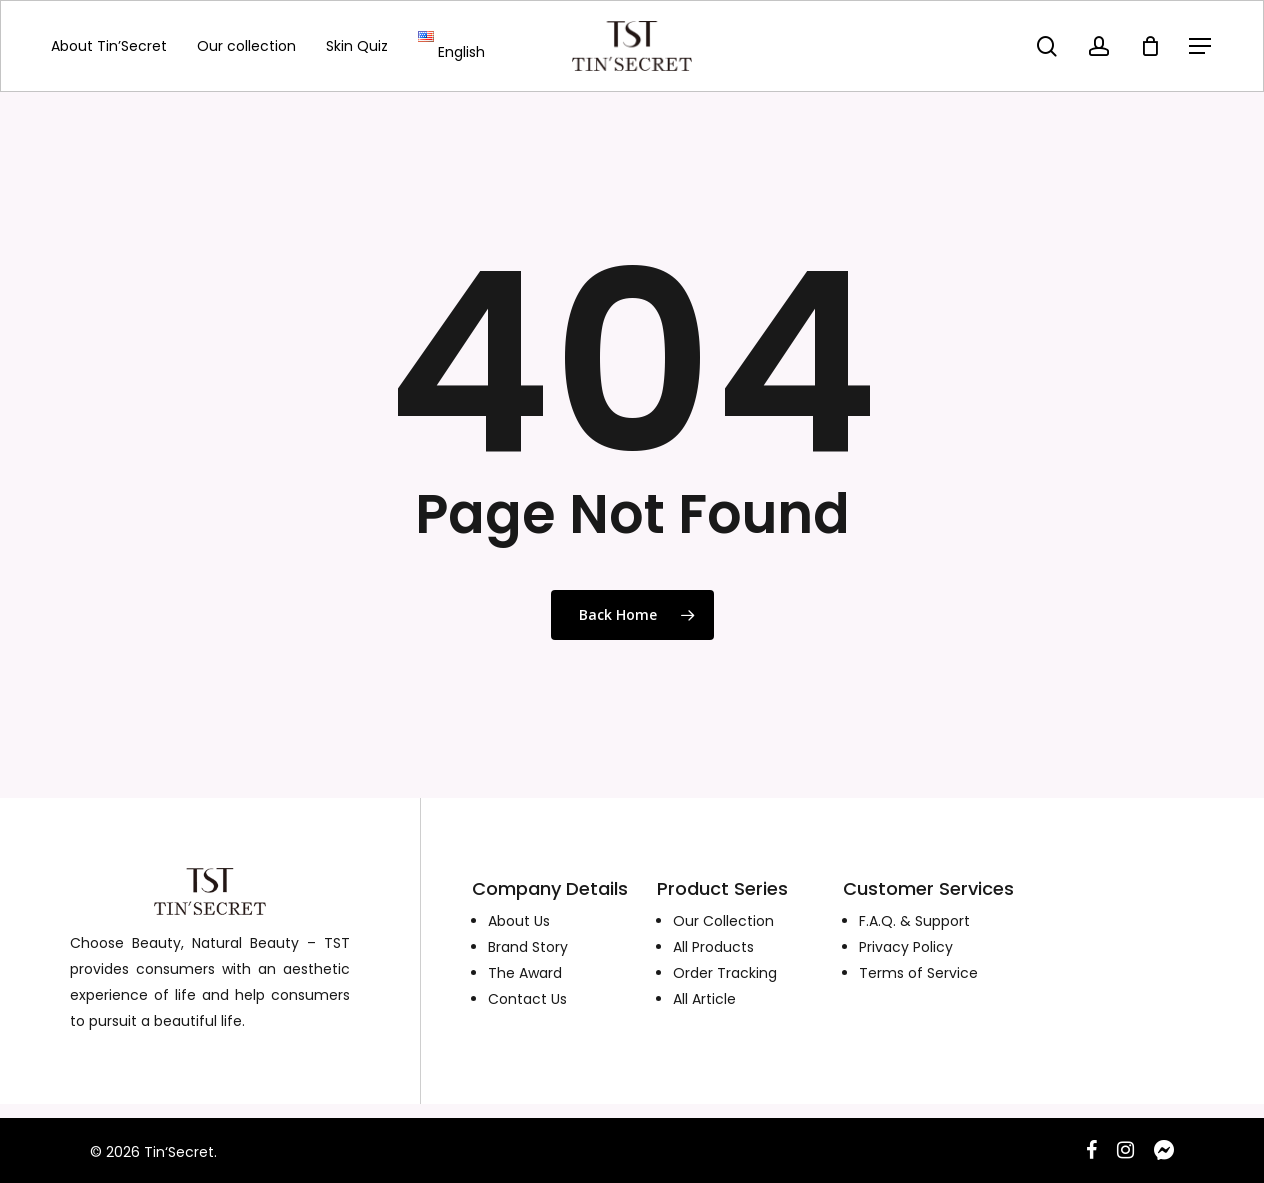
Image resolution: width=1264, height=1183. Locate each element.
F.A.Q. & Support (914, 921)
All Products (713, 947)
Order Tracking (725, 973)
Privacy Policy (906, 947)
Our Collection (723, 921)
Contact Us (527, 999)
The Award (525, 973)
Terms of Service (918, 973)
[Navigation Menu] (1201, 46)
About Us (519, 921)
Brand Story (528, 947)
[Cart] (1150, 46)
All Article (704, 999)
